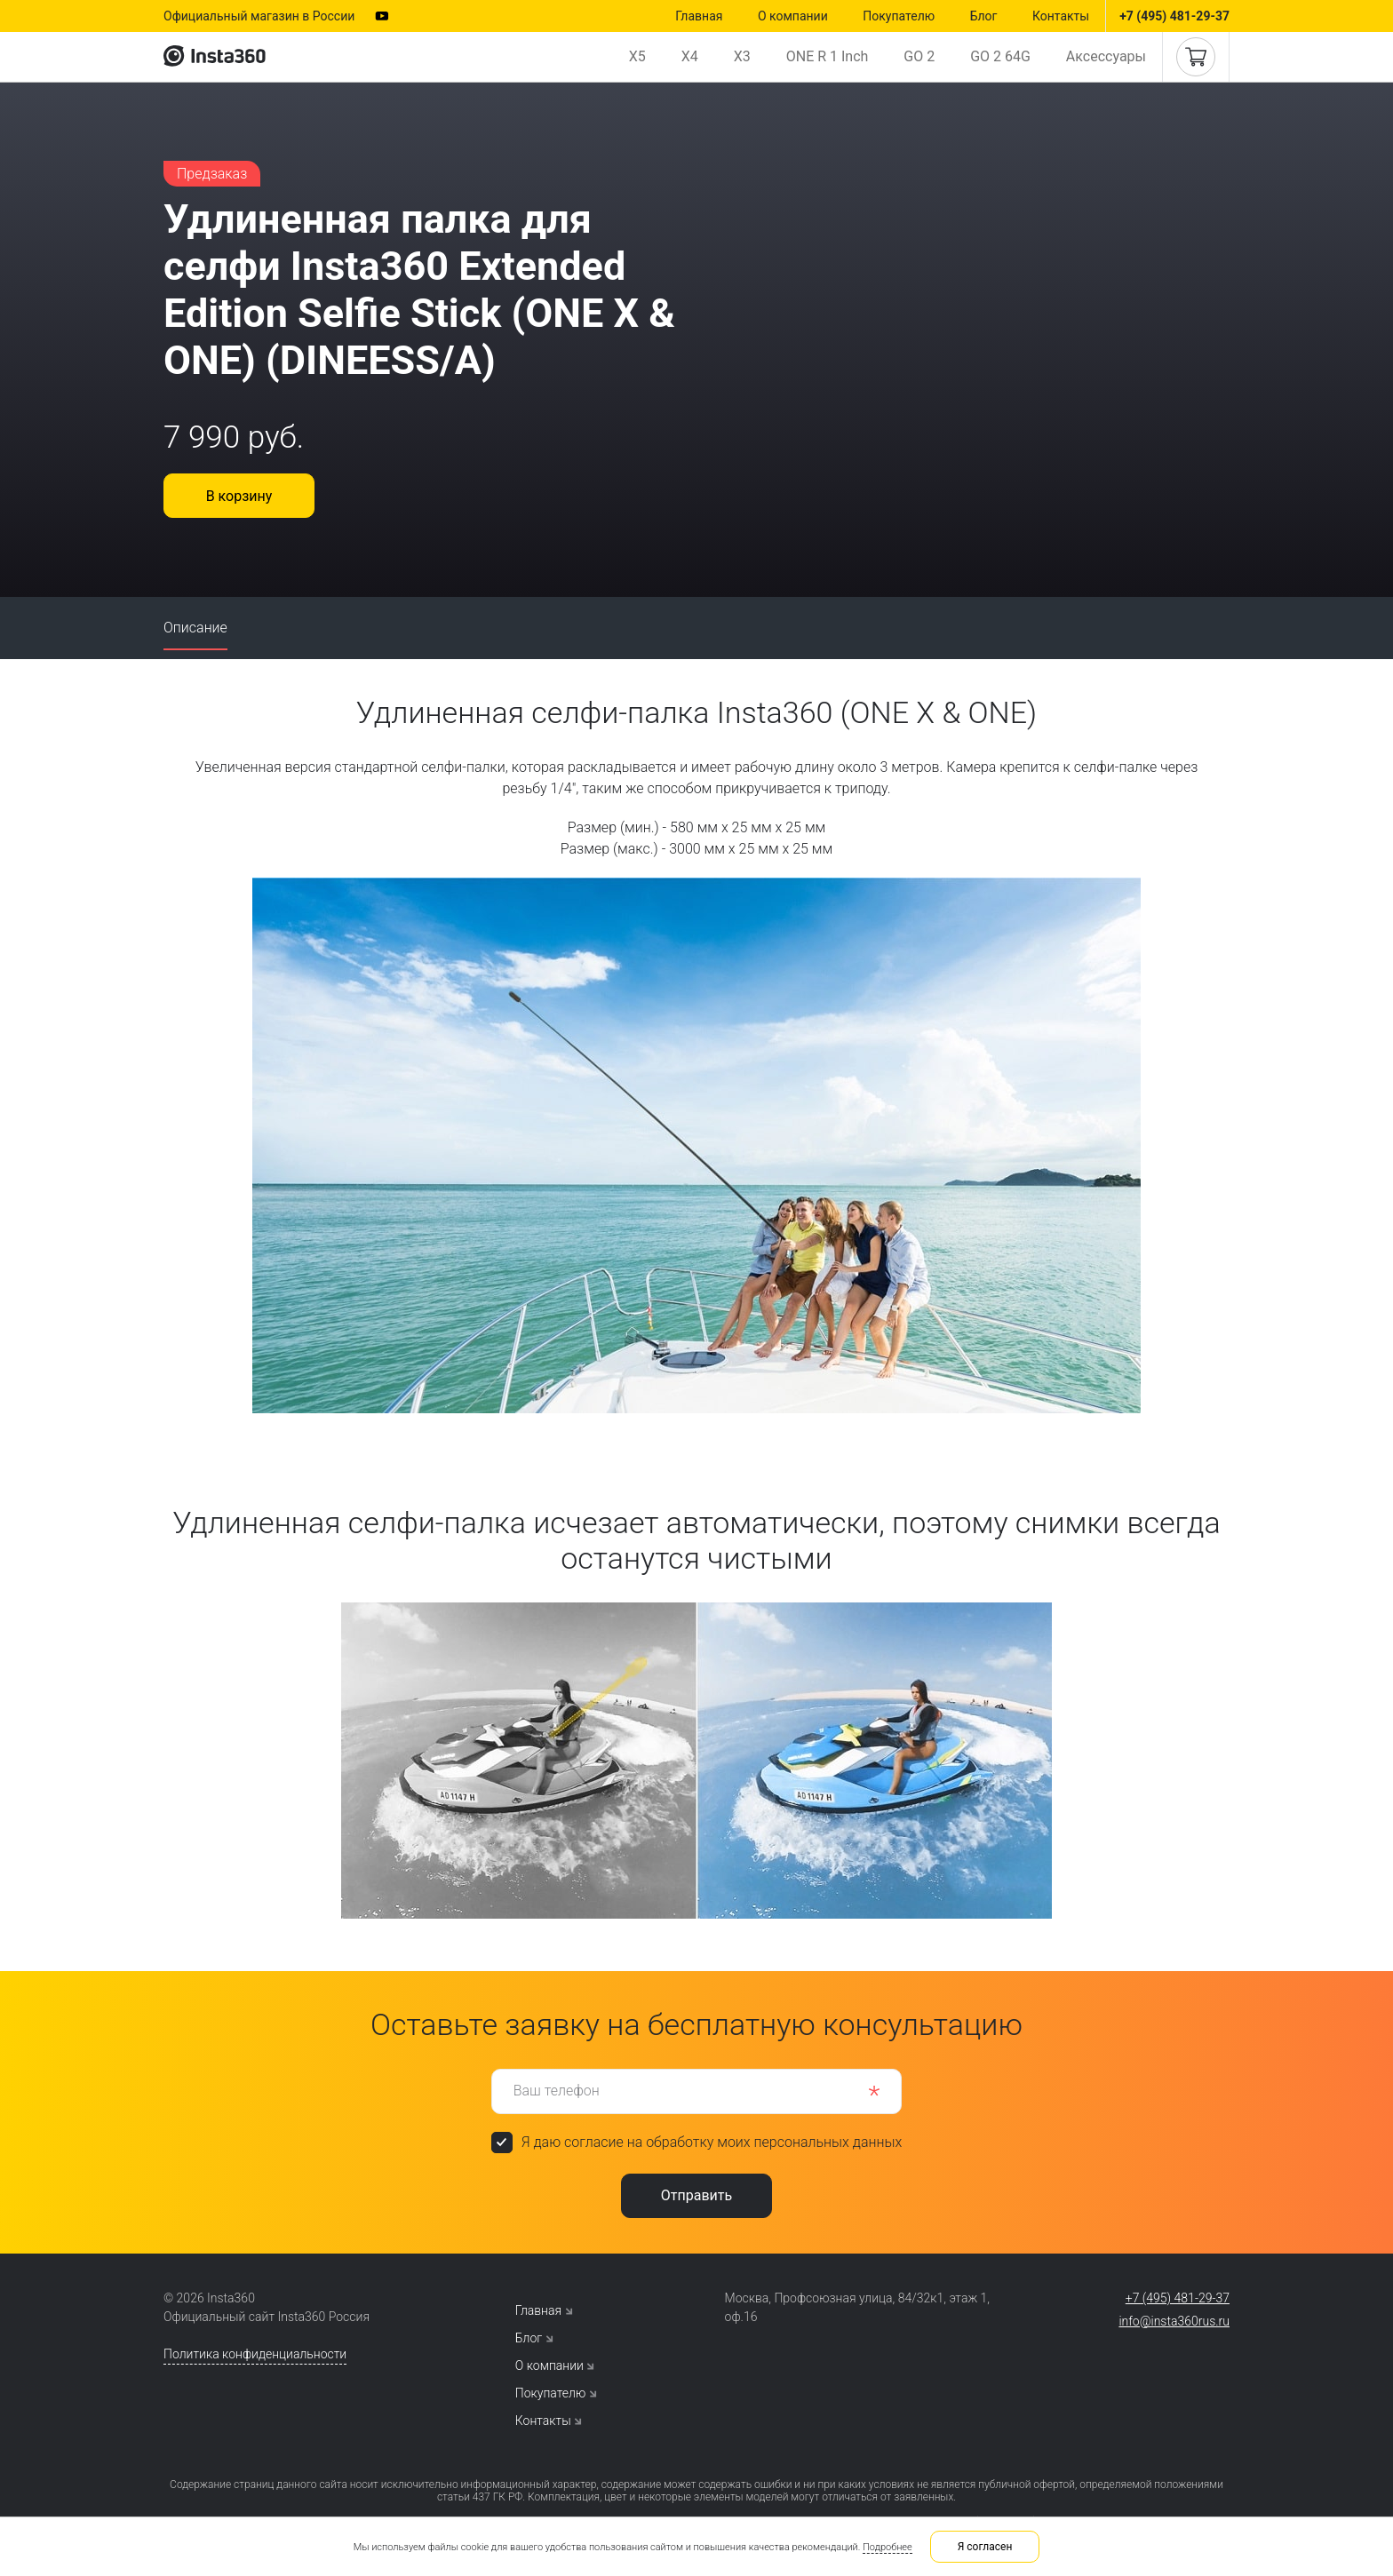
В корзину (239, 496)
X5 (637, 56)
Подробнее (887, 2547)
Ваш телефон (556, 2090)
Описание (195, 627)
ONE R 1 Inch (827, 56)
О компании (793, 16)
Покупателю (899, 16)
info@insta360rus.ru (1174, 2321)
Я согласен (985, 2546)
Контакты (1060, 16)
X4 (689, 56)
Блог (984, 16)
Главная (698, 16)
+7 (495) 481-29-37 (1174, 16)
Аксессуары (1106, 56)
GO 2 (919, 56)
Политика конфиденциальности (254, 2354)
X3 (742, 56)
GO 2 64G (1000, 56)
